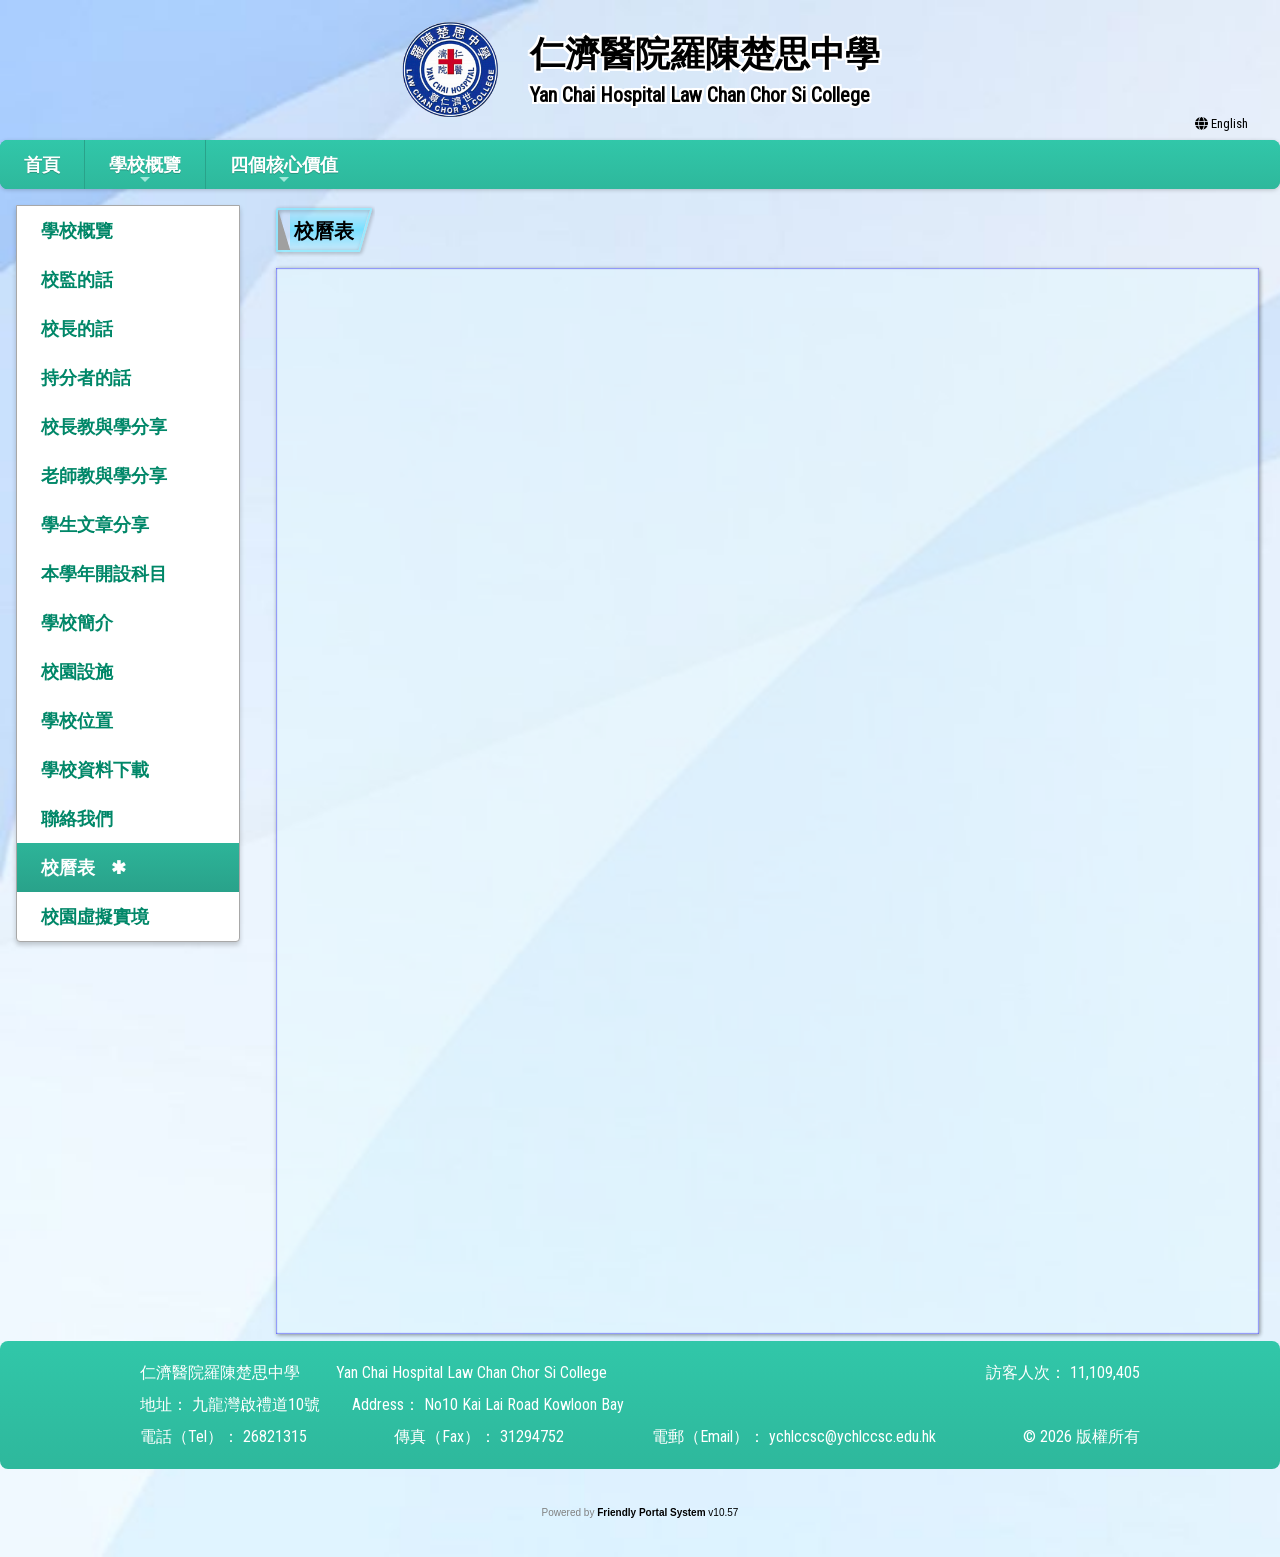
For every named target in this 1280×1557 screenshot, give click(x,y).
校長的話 (77, 328)
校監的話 (77, 279)
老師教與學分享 (104, 475)
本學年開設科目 (104, 573)
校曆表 (68, 867)
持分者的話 (86, 377)
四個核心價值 (284, 170)
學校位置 (77, 720)
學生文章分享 (95, 524)
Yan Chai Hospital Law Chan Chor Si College (471, 1372)
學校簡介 (77, 622)
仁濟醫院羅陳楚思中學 (220, 1372)
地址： (164, 1404)
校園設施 (77, 671)
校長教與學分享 (104, 426)
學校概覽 (145, 170)
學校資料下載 (95, 769)
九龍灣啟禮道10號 (256, 1404)
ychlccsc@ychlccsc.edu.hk (852, 1436)
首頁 (42, 164)
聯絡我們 (77, 818)
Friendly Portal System (652, 1512)
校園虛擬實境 (95, 916)
